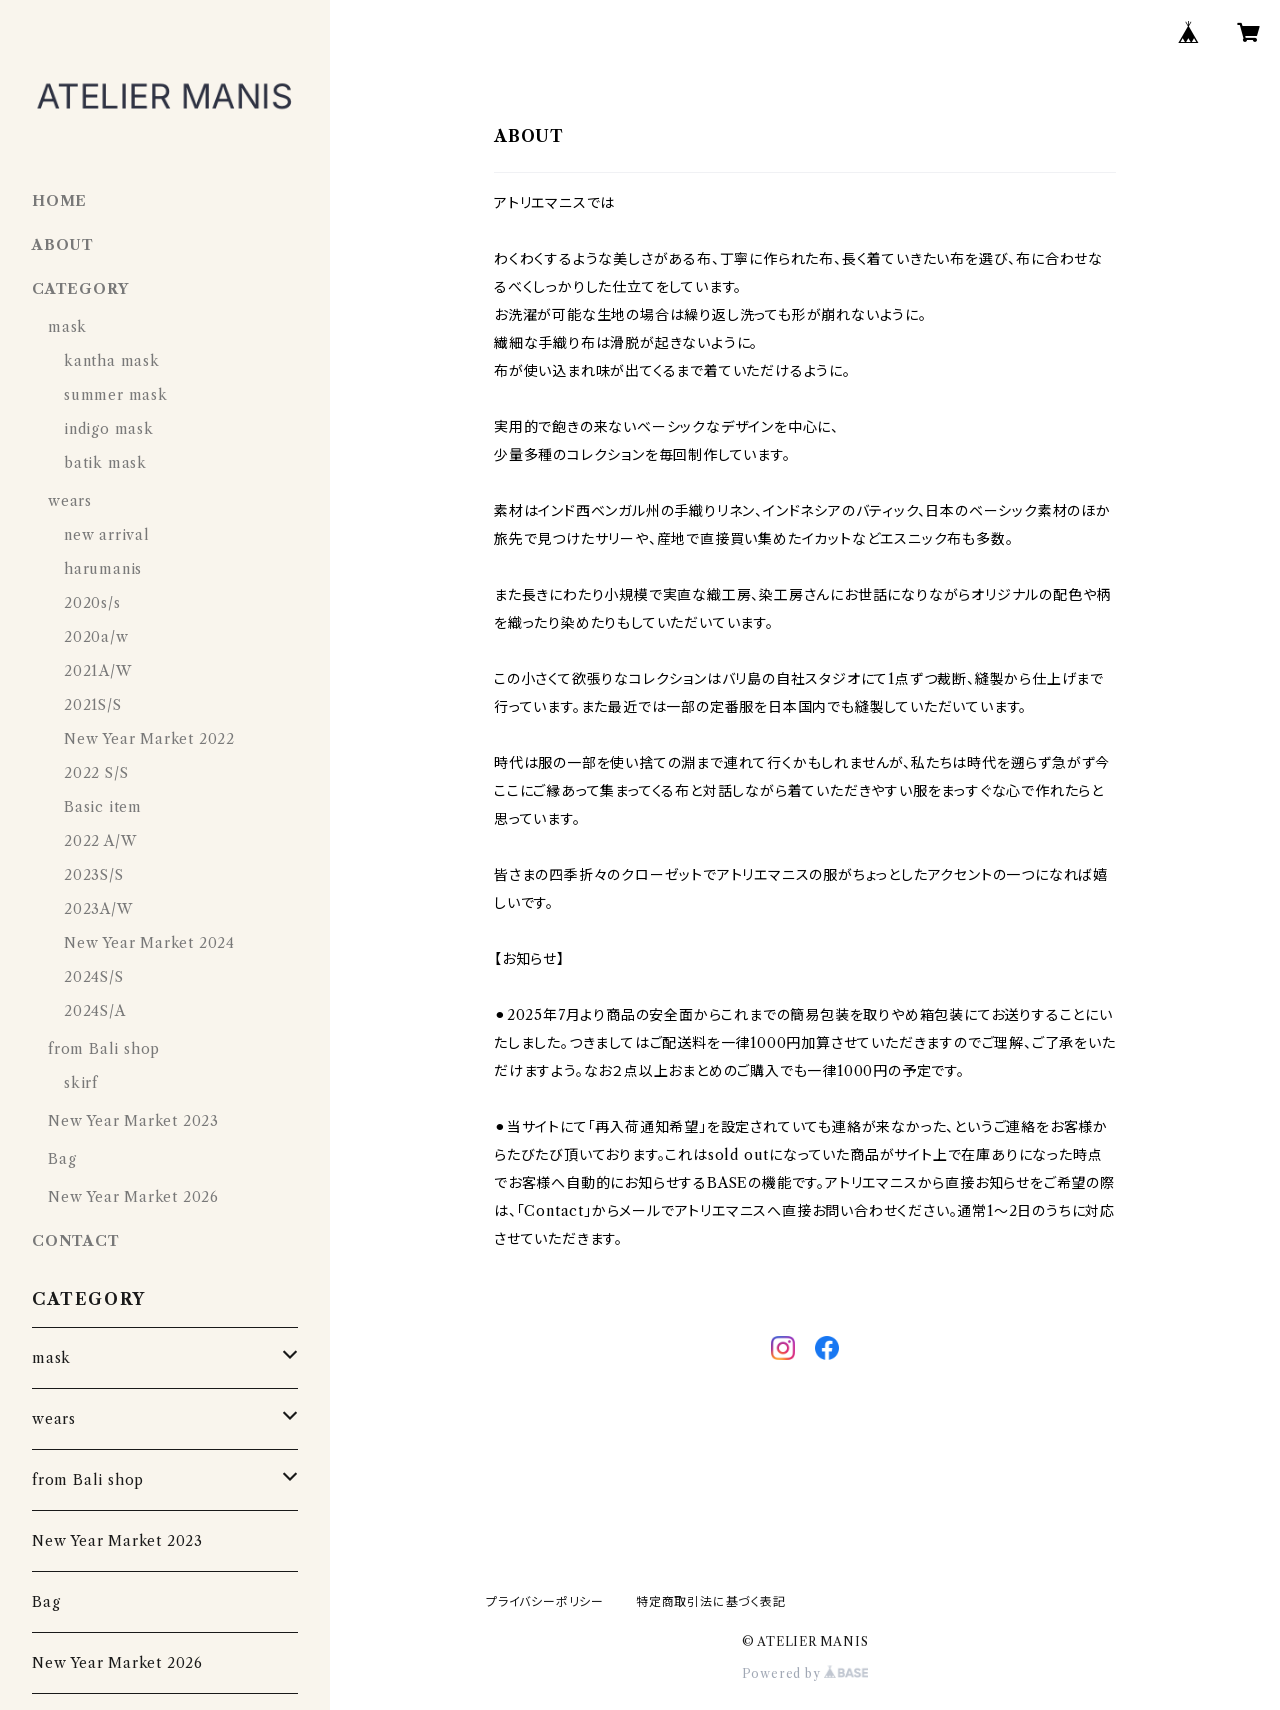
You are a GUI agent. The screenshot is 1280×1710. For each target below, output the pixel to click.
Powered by (805, 1673)
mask (67, 327)
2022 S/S (96, 773)
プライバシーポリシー (545, 1601)
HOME (59, 201)
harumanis (103, 569)
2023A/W (98, 909)
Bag (62, 1159)
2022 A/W (100, 841)
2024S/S (94, 977)
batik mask (105, 463)
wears (70, 501)
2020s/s (92, 603)
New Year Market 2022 (149, 739)
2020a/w (96, 637)
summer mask (116, 395)
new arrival (107, 535)
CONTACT (76, 1241)
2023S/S (94, 875)
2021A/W (98, 671)
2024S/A (95, 1011)
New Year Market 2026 (133, 1197)
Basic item (103, 807)
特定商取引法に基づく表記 (711, 1601)
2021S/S (93, 705)
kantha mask (112, 361)
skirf (81, 1083)
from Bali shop (104, 1049)
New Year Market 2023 (133, 1121)
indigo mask (109, 429)
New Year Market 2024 (149, 943)
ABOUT (63, 245)
